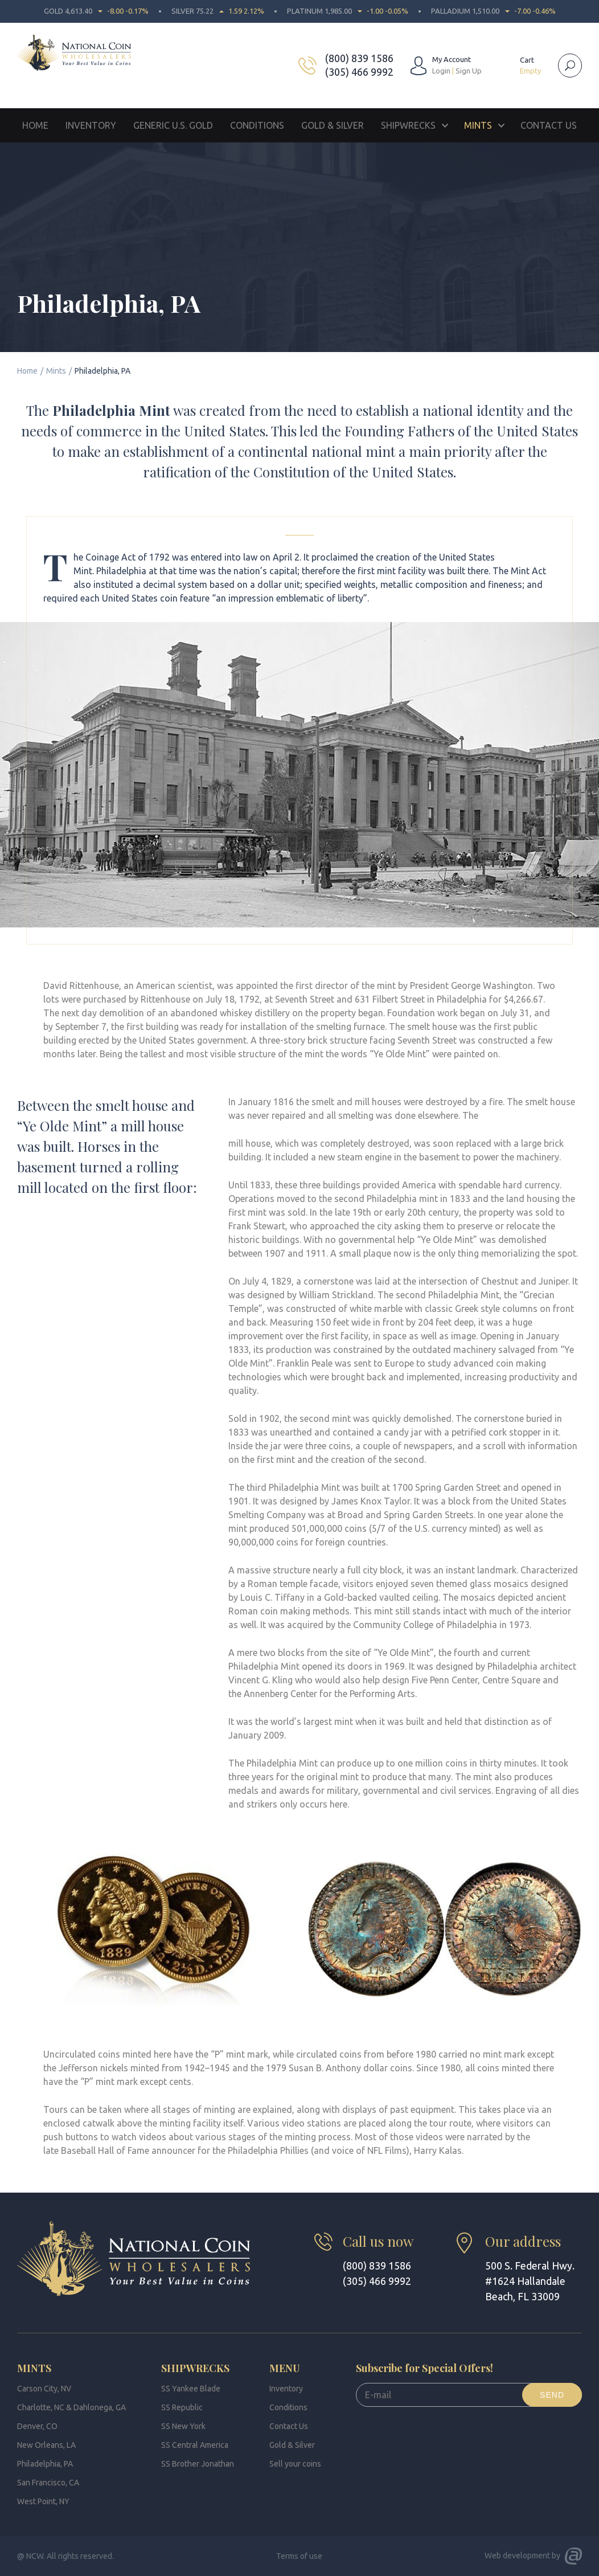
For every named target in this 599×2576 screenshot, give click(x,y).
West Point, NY (43, 2501)
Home (35, 125)
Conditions (257, 125)
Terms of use (299, 2556)
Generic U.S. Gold (173, 125)
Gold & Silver (332, 125)
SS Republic (182, 2407)
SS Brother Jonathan (197, 2463)
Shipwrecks (408, 125)
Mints (478, 125)
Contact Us (548, 125)
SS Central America (194, 2445)
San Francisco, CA (48, 2482)
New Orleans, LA (46, 2445)
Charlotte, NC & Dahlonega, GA (71, 2407)
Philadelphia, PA (45, 2463)
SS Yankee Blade (190, 2388)
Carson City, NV (44, 2388)
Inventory (90, 125)
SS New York (183, 2426)
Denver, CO (37, 2426)
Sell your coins (295, 2463)
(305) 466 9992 (359, 71)
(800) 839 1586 (359, 58)
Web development (517, 2555)
